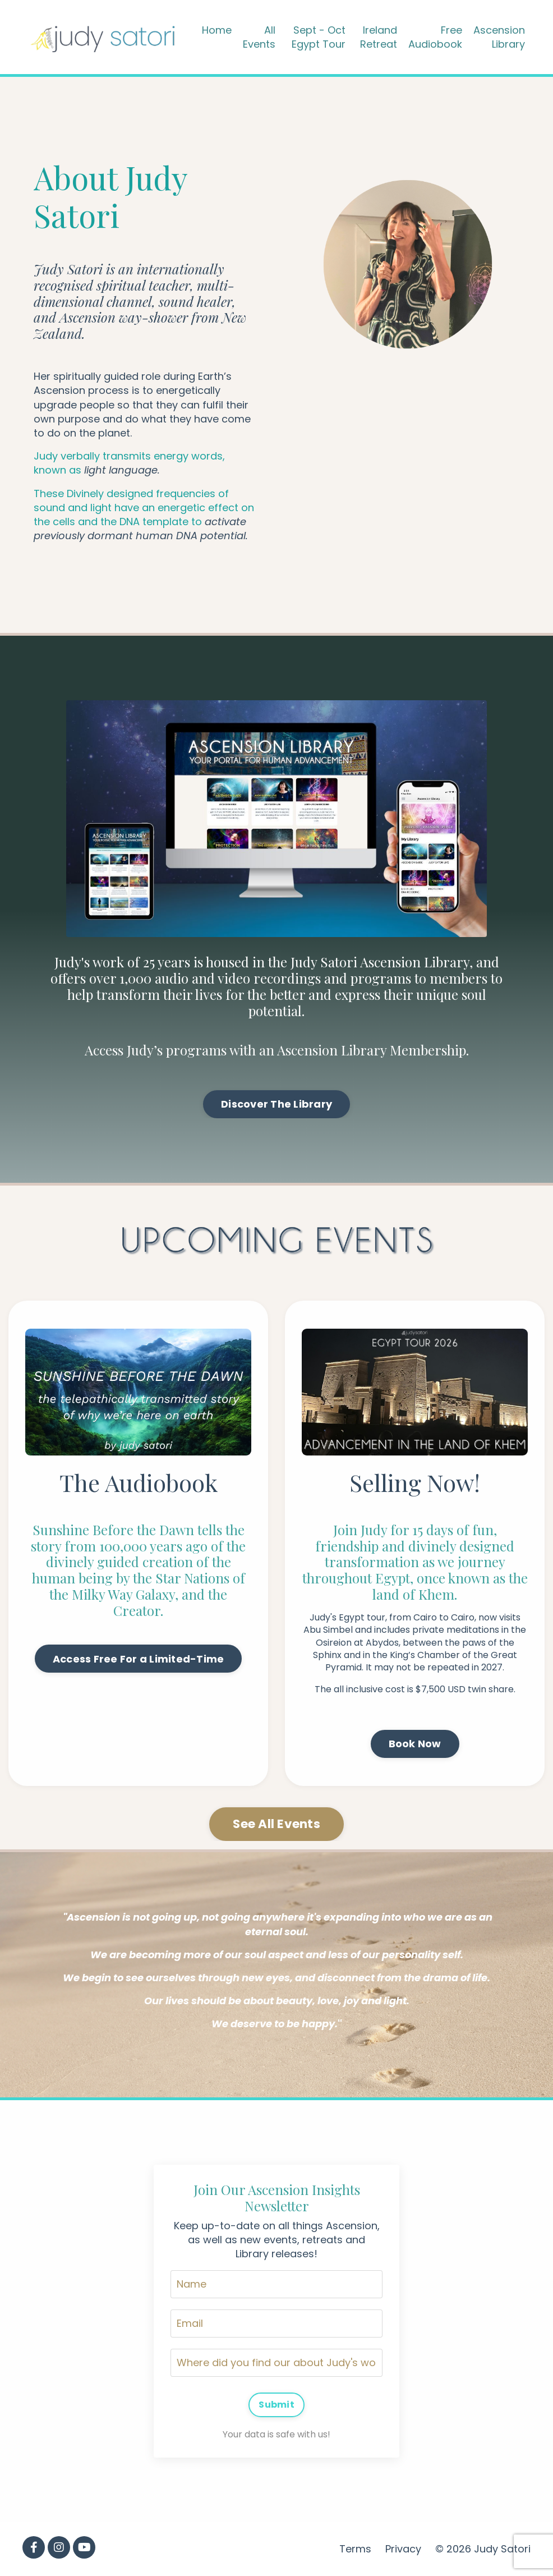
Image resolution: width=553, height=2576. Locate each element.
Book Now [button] (415, 1744)
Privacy (403, 2549)
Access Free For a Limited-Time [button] (138, 1659)
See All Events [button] (276, 1824)
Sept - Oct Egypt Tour (318, 37)
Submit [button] (276, 2404)
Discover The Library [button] (276, 1104)
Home (217, 30)
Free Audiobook (435, 37)
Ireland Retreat (378, 37)
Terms (355, 2549)
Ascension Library (499, 37)
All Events (259, 37)
